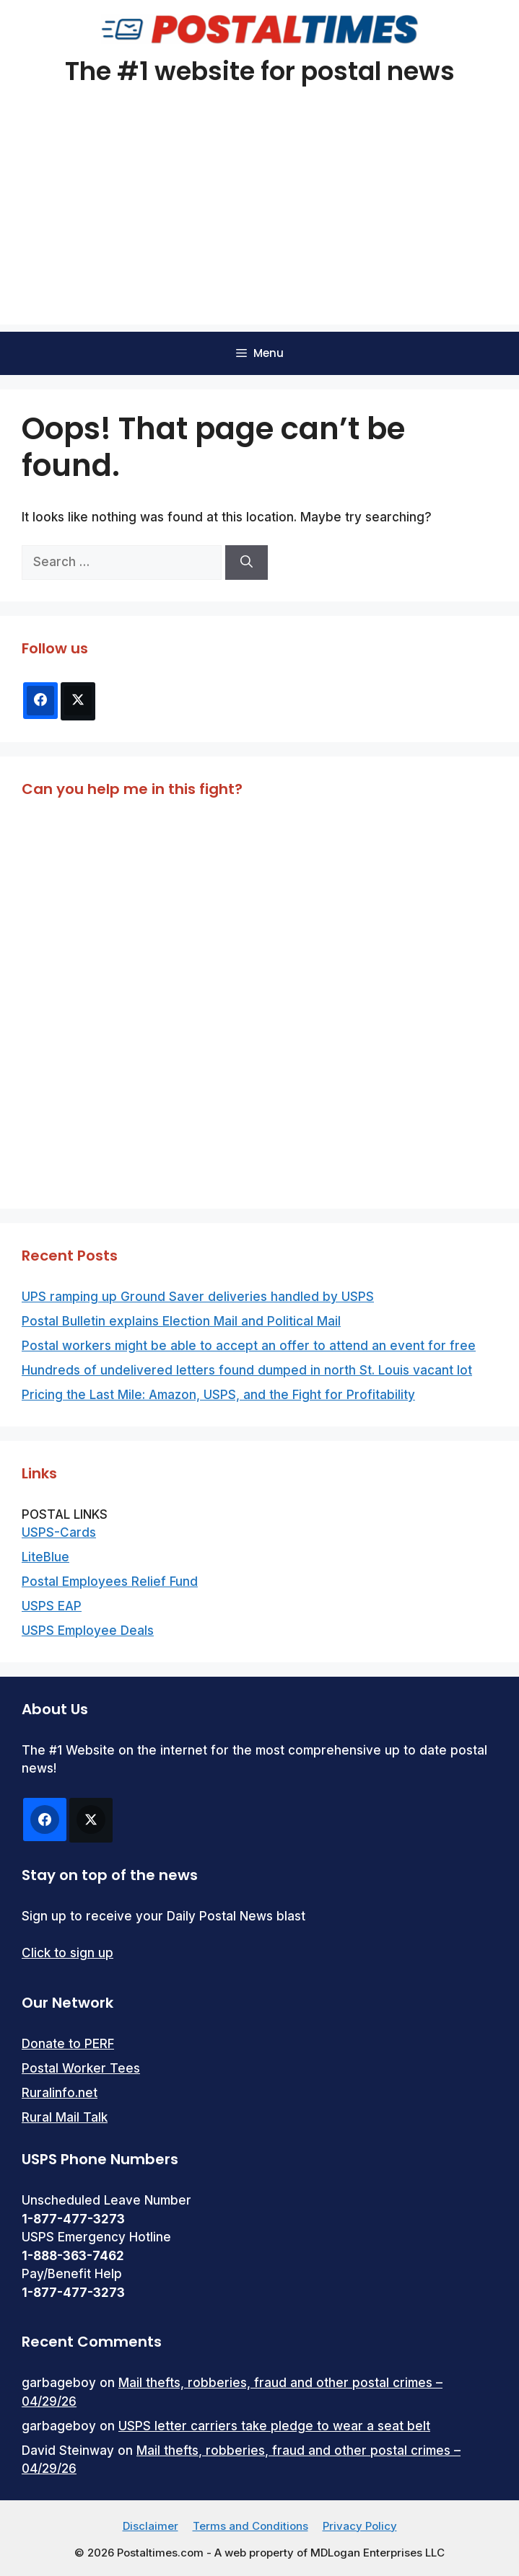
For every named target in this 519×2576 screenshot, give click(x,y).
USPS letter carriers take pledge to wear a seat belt (274, 2426)
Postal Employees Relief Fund (110, 1581)
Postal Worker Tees (81, 2068)
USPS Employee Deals (88, 1630)
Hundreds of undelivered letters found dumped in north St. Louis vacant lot (247, 1370)
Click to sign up (67, 1953)
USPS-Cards (59, 1532)
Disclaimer (150, 2526)
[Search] (246, 562)
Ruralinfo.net (59, 2093)
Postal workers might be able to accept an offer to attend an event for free (249, 1345)
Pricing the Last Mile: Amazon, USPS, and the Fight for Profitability (218, 1395)
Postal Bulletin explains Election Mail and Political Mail (181, 1321)
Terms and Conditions (250, 2526)
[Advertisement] (259, 224)
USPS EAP (52, 1606)
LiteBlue (45, 1557)
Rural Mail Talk (65, 2117)
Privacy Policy (360, 2526)
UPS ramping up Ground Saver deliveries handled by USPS (198, 1296)
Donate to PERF (68, 2044)
